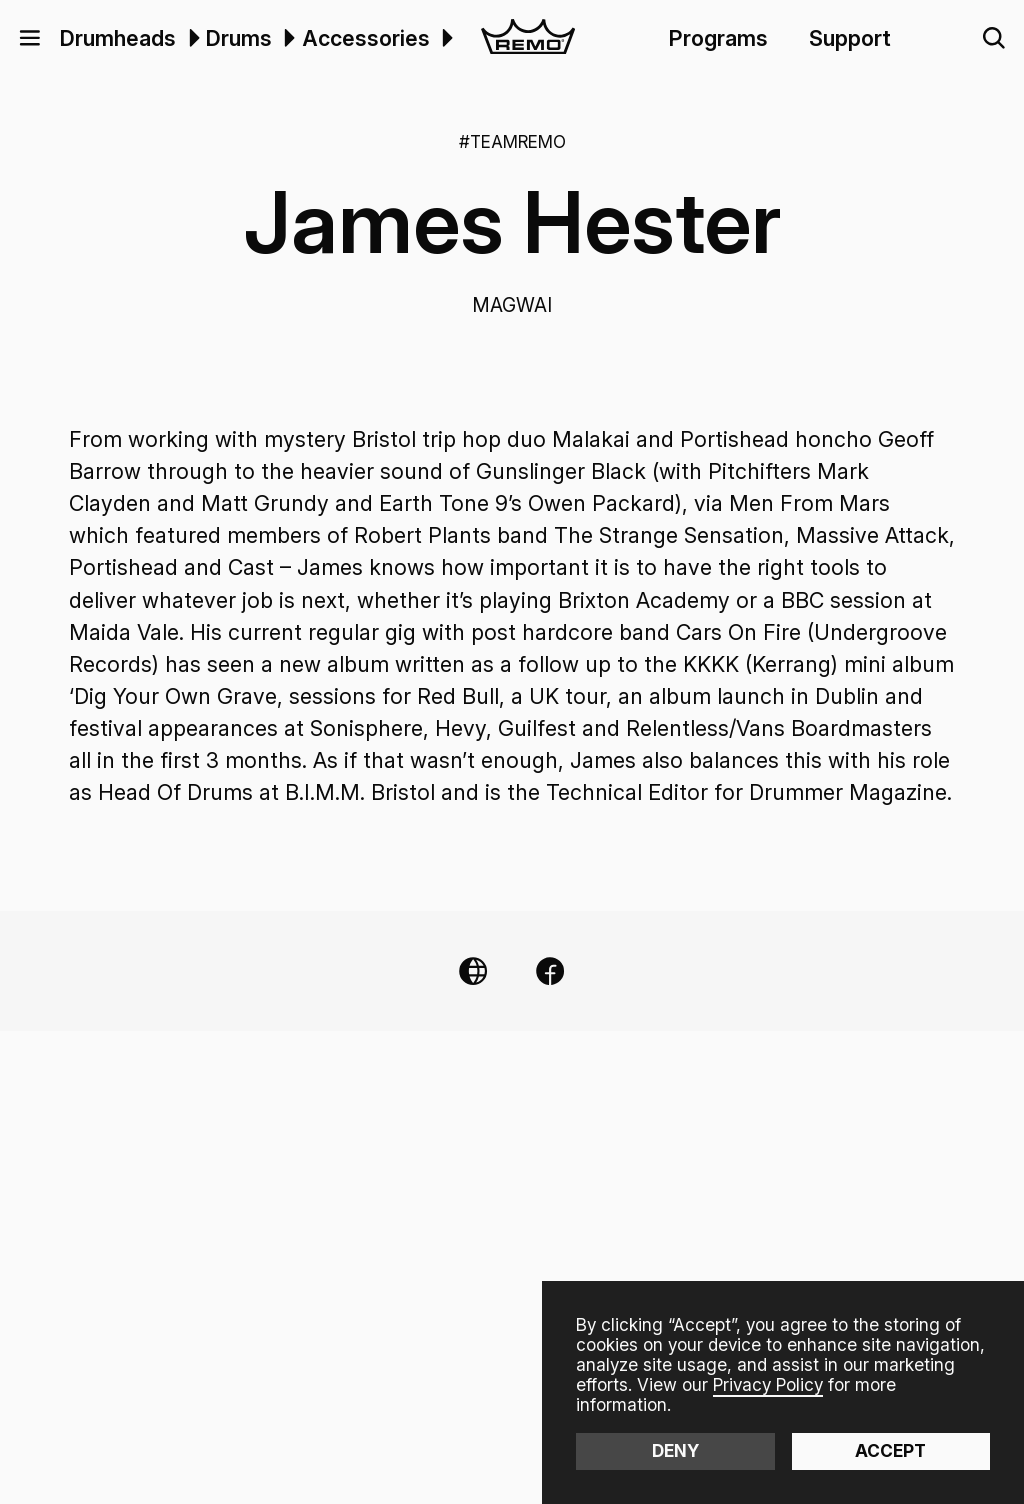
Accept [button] (890, 1450)
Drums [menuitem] (239, 38)
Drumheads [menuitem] (118, 38)
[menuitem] (191, 38)
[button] (30, 38)
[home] (528, 38)
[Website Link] (473, 971)
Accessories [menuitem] (366, 38)
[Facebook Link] (550, 971)
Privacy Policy (768, 1384)
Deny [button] (675, 1450)
